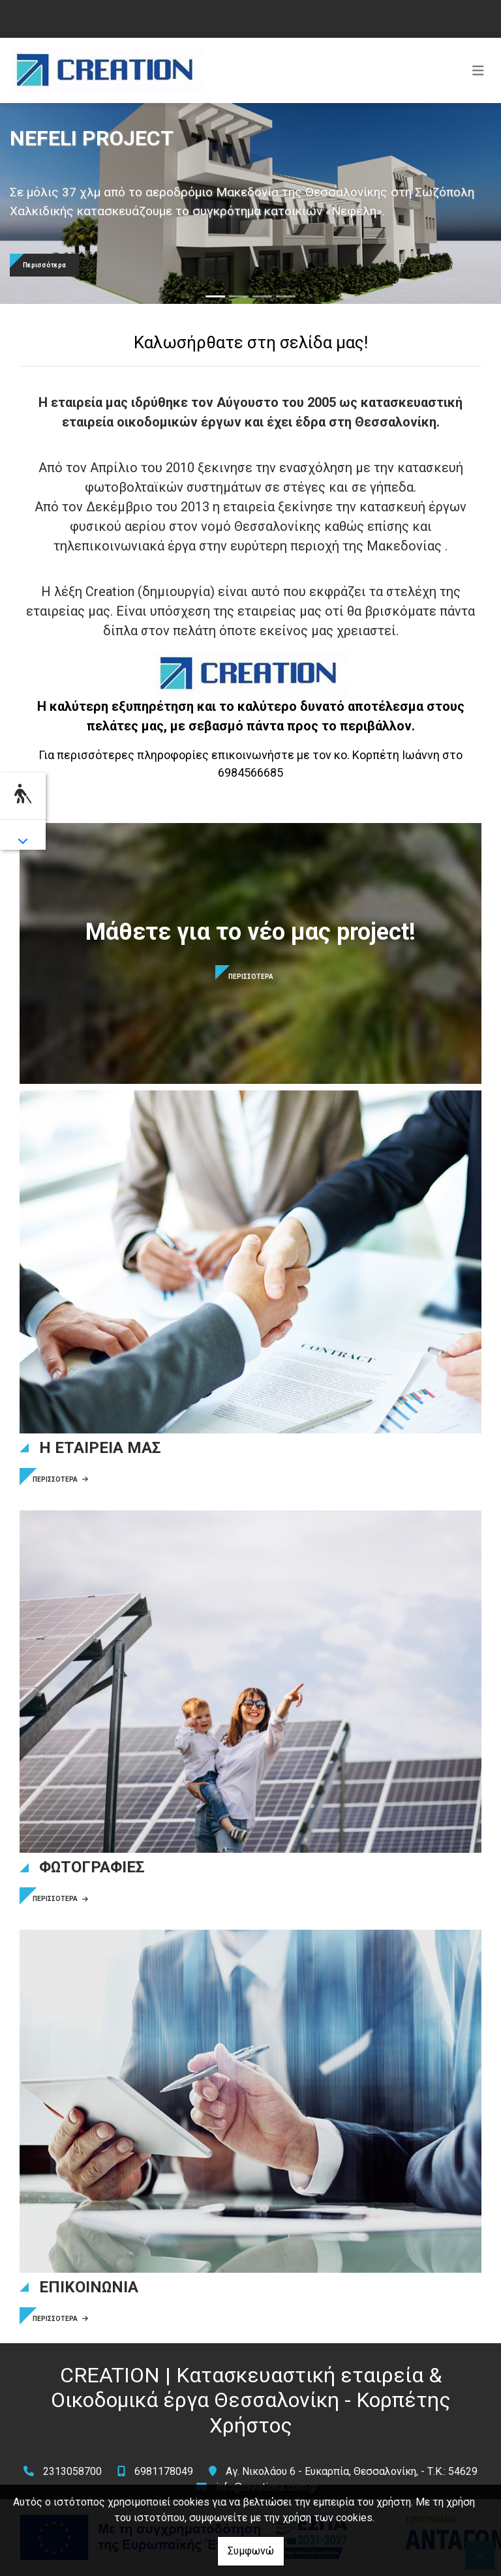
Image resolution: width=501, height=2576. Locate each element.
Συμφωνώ (251, 2551)
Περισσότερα (44, 265)
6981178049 (163, 2471)
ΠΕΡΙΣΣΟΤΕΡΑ (60, 1479)
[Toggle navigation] (478, 70)
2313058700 (72, 2471)
